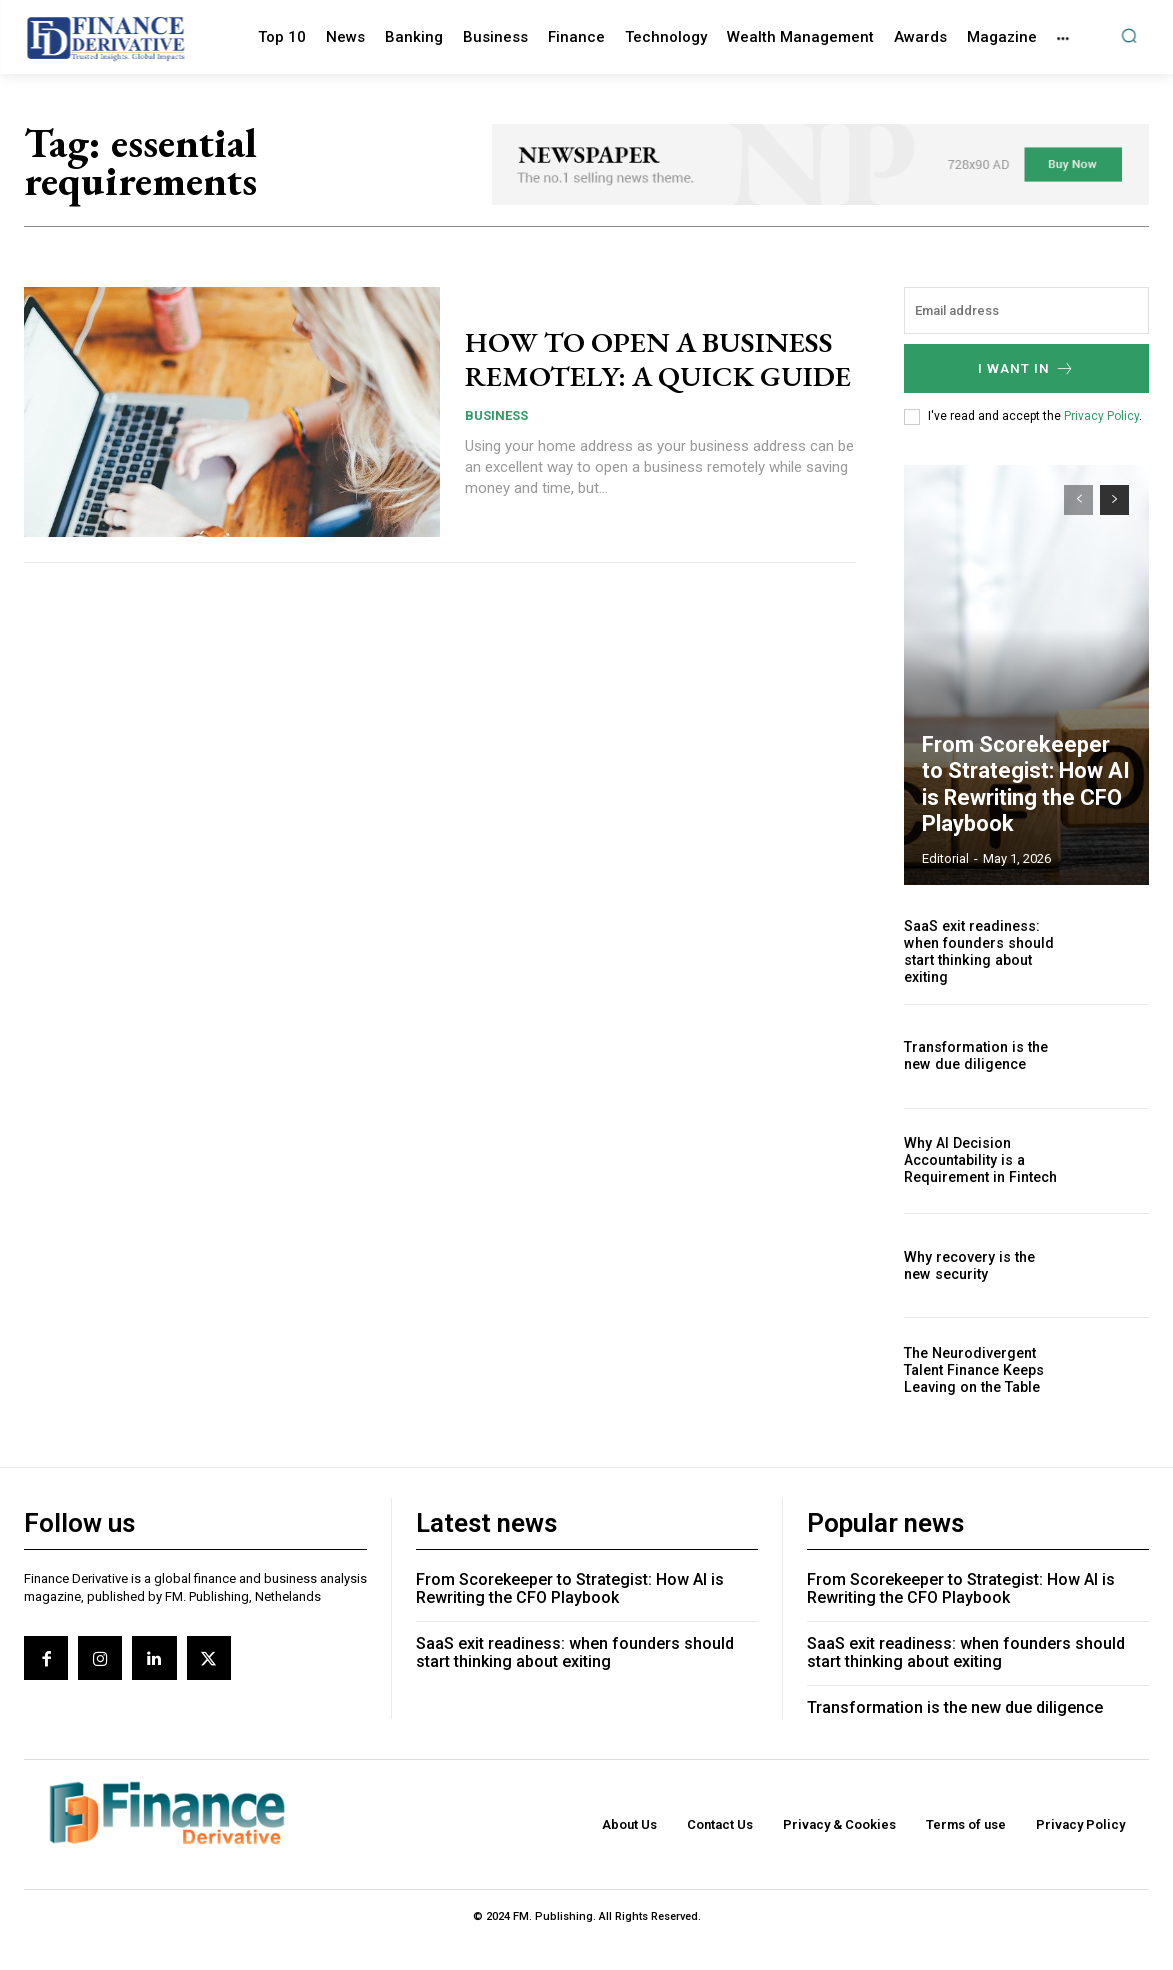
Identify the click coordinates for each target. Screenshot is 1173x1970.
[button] (1128, 35)
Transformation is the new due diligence (975, 1128)
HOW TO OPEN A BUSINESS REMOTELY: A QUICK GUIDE (657, 430)
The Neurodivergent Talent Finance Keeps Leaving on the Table (973, 1442)
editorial (945, 930)
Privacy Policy (1101, 488)
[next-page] (1114, 572)
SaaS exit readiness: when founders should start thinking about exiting (977, 1023)
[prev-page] (1078, 572)
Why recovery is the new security (967, 1337)
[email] (1026, 382)
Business (496, 502)
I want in (1026, 440)
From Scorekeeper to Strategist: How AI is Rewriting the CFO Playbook (1019, 861)
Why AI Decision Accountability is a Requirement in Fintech (979, 1233)
